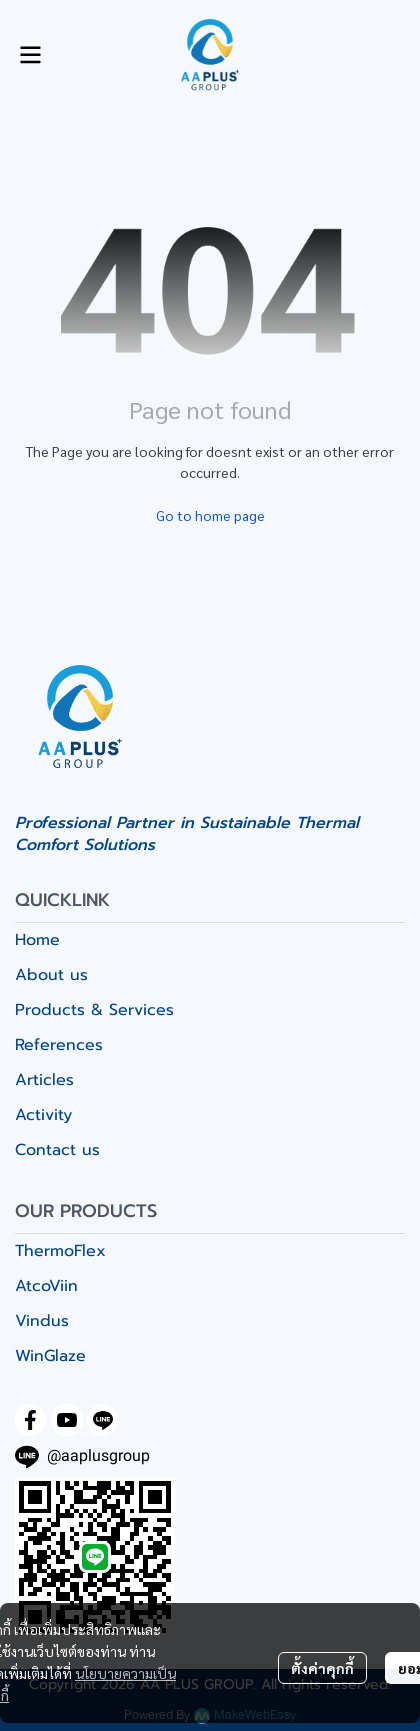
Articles (44, 1080)
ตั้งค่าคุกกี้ (322, 1668)
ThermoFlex (60, 1251)
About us (51, 975)
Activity (43, 1115)
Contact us (57, 1150)
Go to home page (210, 515)
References (59, 1045)
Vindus (42, 1321)
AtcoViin (46, 1286)
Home (37, 940)
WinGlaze (50, 1356)
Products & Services (94, 1010)
